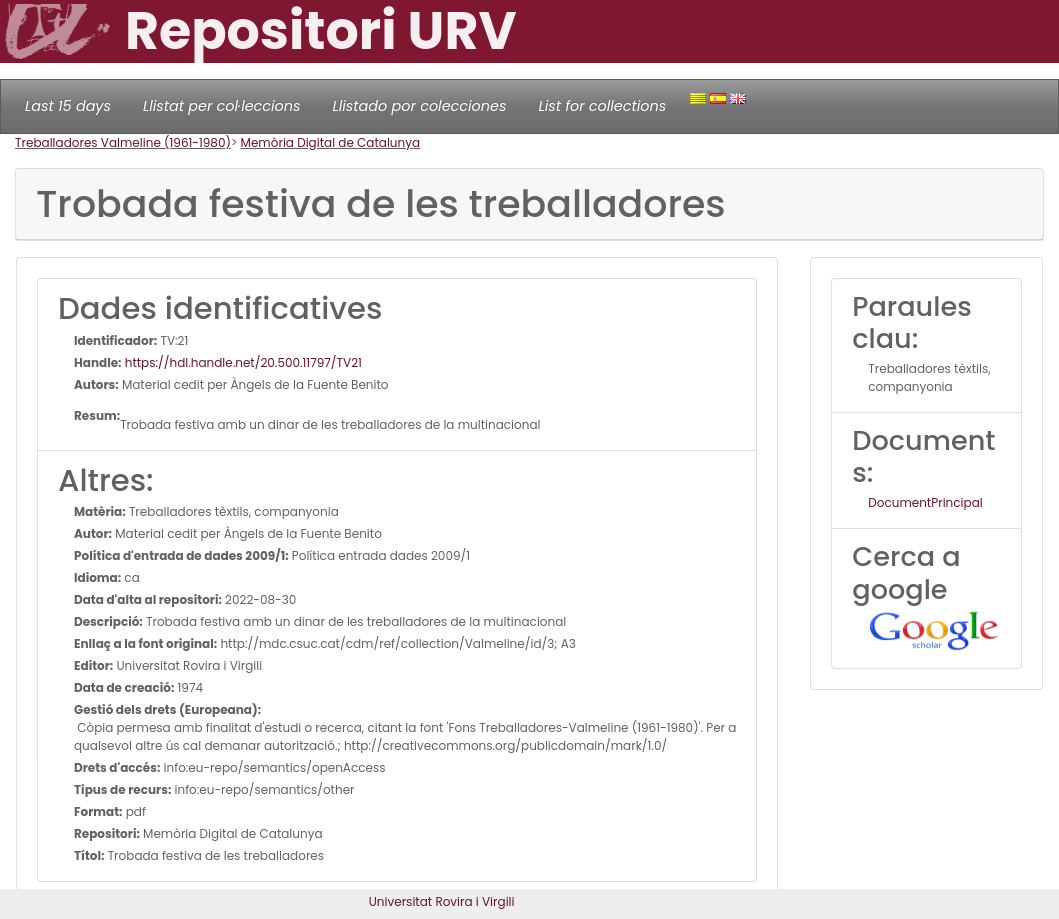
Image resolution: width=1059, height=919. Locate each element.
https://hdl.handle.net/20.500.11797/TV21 (242, 362)
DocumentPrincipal (925, 502)
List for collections (602, 106)
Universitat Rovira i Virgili (442, 901)
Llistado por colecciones (420, 106)
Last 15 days (68, 106)
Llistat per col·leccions (222, 106)
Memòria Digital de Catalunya (331, 142)
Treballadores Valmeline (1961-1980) (123, 142)
